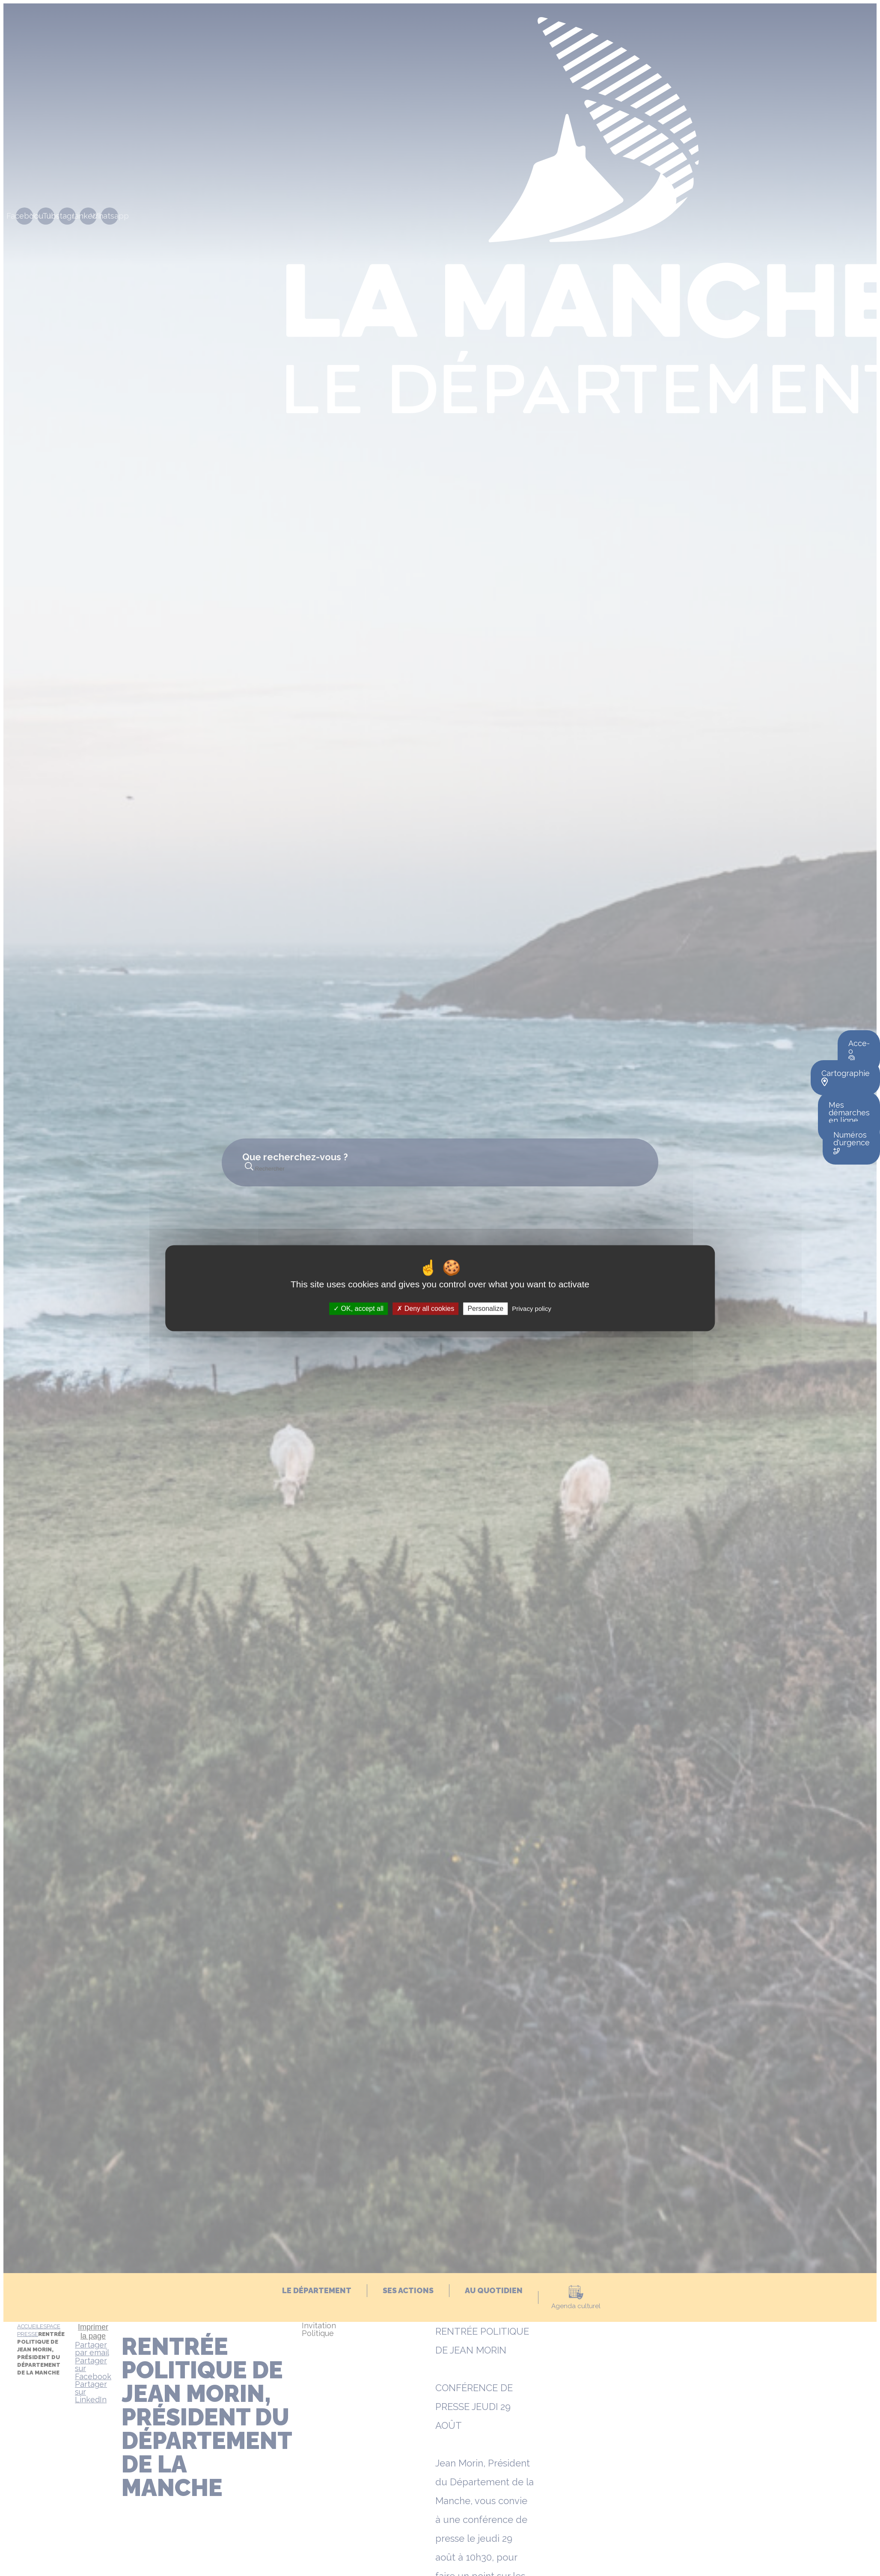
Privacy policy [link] (531, 1308)
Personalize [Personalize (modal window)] (485, 1308)
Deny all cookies (425, 1308)
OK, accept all (358, 1308)
